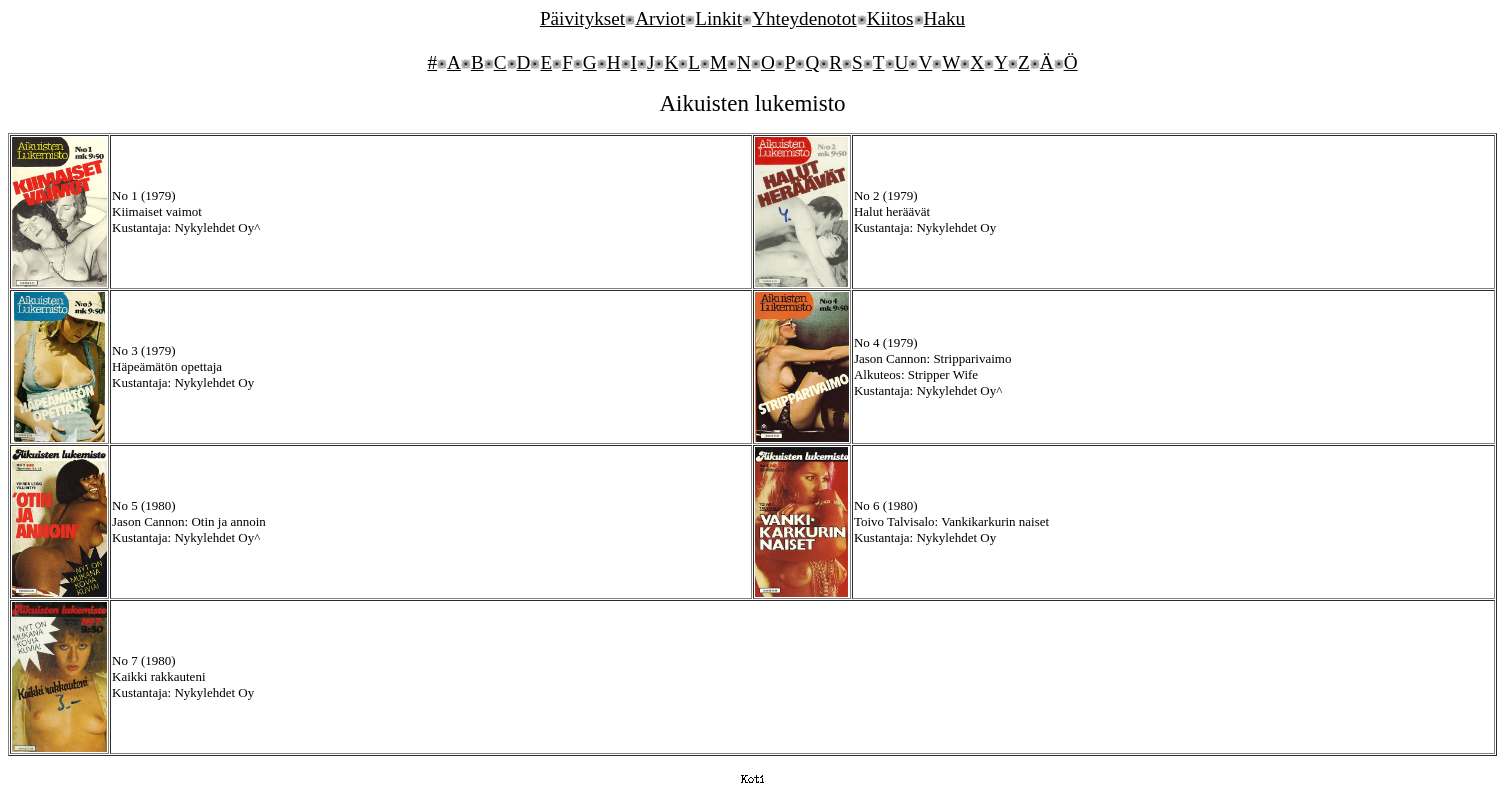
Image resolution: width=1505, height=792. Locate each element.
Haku (945, 18)
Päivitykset (582, 18)
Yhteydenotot (804, 18)
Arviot (660, 18)
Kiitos (890, 18)
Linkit (718, 18)
